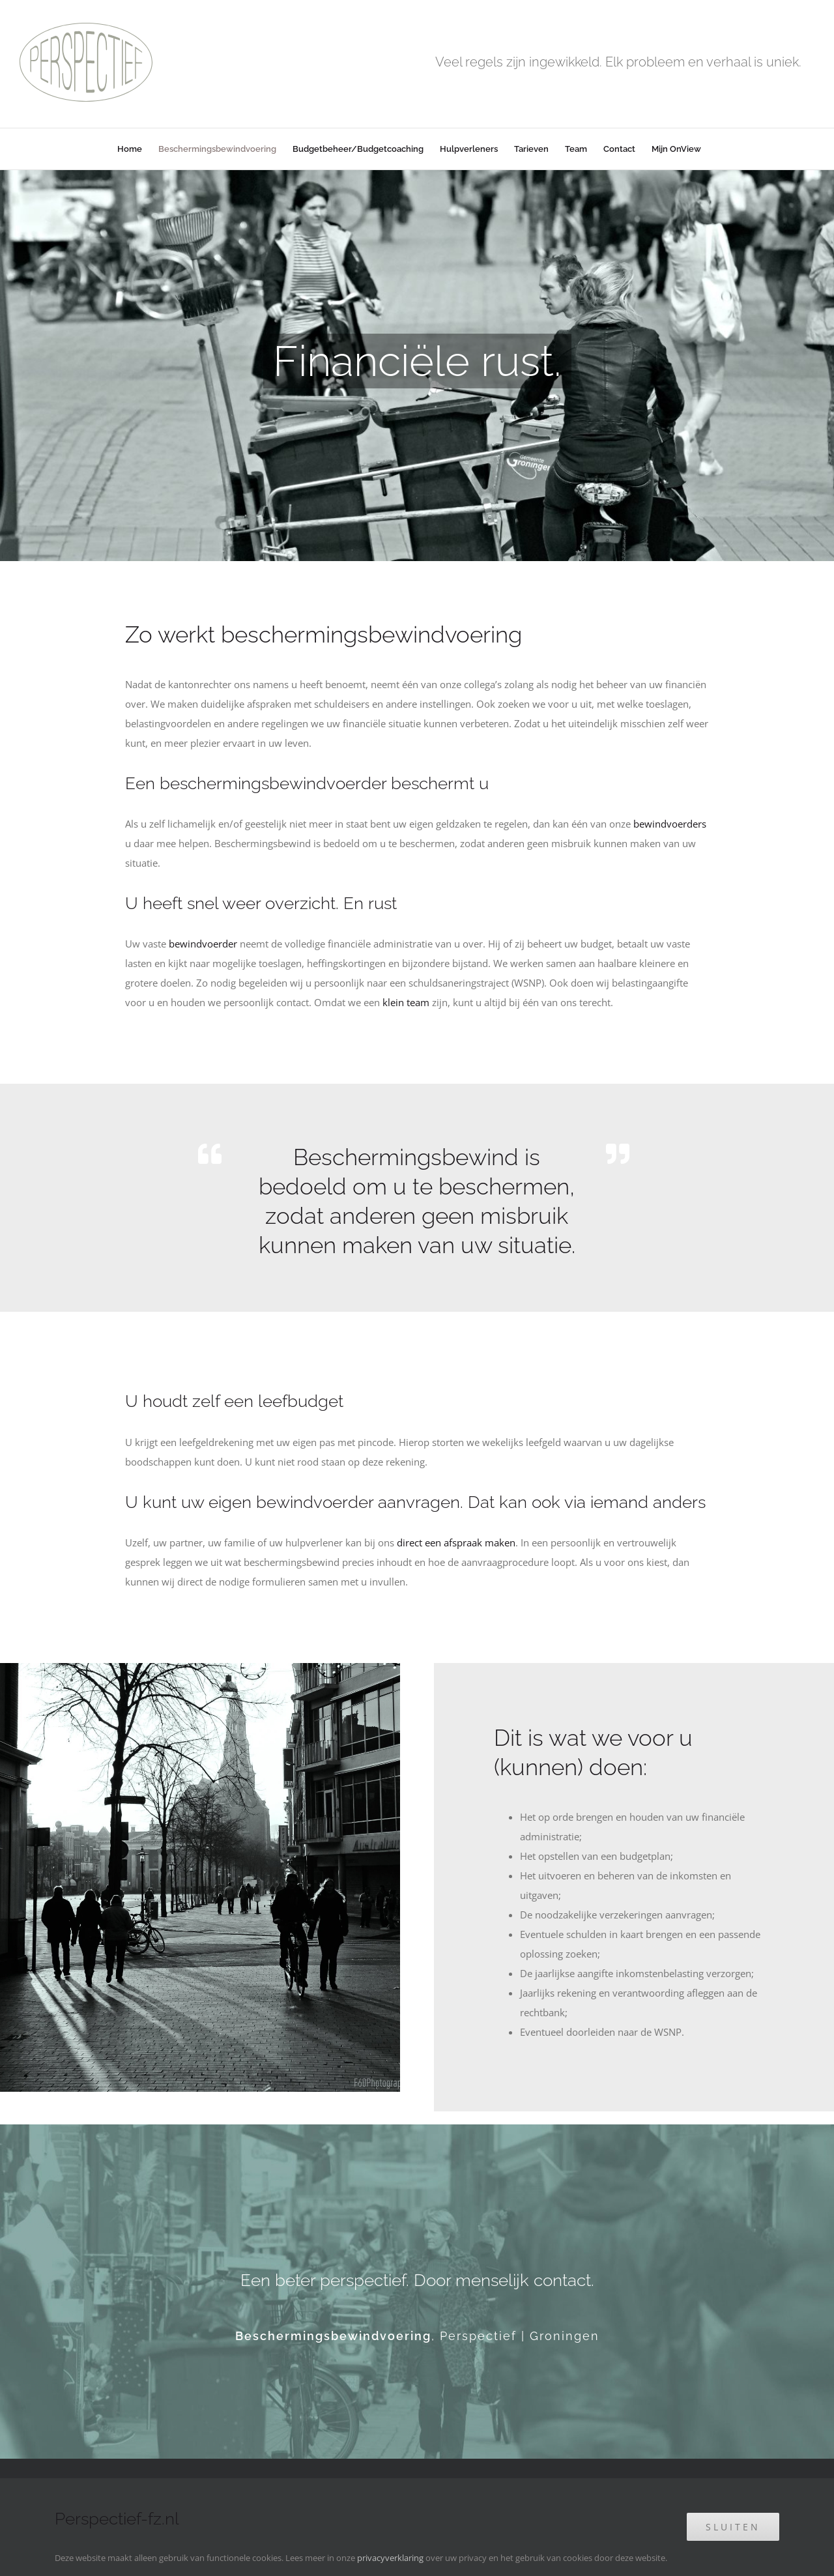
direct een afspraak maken (456, 1542)
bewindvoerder (203, 943)
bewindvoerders (669, 823)
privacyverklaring (390, 2558)
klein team (405, 1002)
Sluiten (733, 2527)
